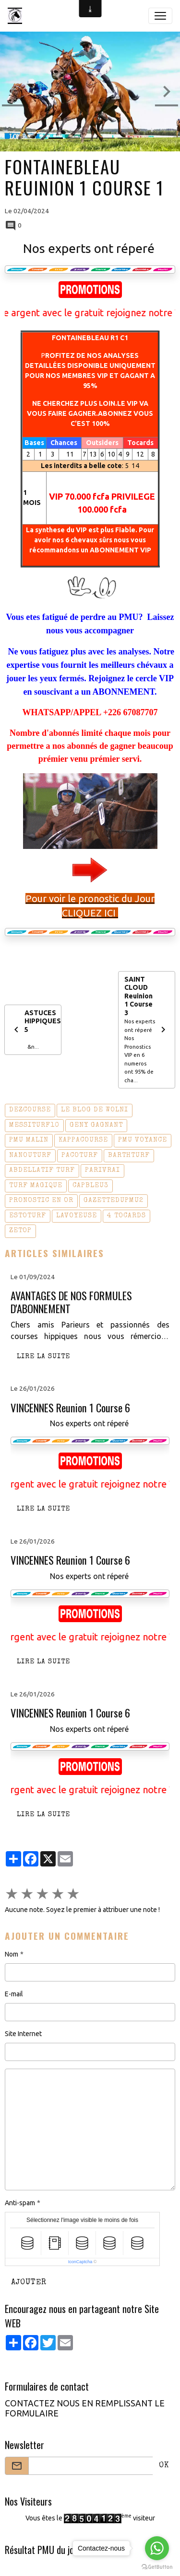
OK (164, 2466)
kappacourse (83, 1140)
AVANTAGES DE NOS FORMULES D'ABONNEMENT (71, 1302)
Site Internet (23, 2034)
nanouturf (30, 1155)
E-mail (14, 1994)
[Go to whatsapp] (157, 2548)
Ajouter (29, 2283)
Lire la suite (43, 1356)
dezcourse (30, 1110)
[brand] (17, 16)
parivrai (102, 1170)
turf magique (35, 1185)
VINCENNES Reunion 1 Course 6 (70, 1407)
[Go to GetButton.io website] (157, 2566)
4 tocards (126, 1216)
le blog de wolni (94, 1110)
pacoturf (79, 1155)
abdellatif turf (42, 1170)
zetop (20, 1230)
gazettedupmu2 (114, 1200)
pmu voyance (142, 1140)
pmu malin (28, 1140)
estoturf (27, 1216)
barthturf (129, 1155)
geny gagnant (96, 1125)
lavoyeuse (76, 1216)
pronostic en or (41, 1200)
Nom (11, 1954)
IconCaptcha (80, 2261)
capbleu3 (90, 1185)
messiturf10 (34, 1125)
